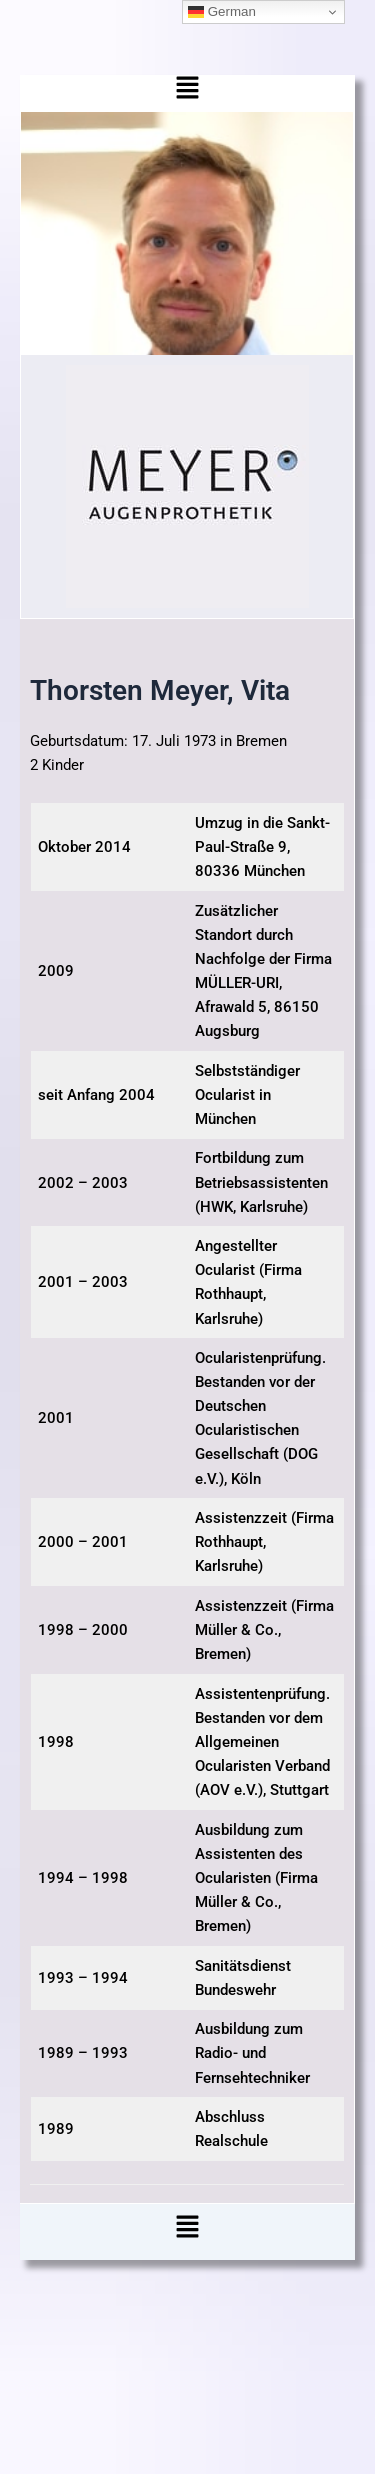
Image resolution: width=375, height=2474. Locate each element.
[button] (187, 93)
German (222, 12)
